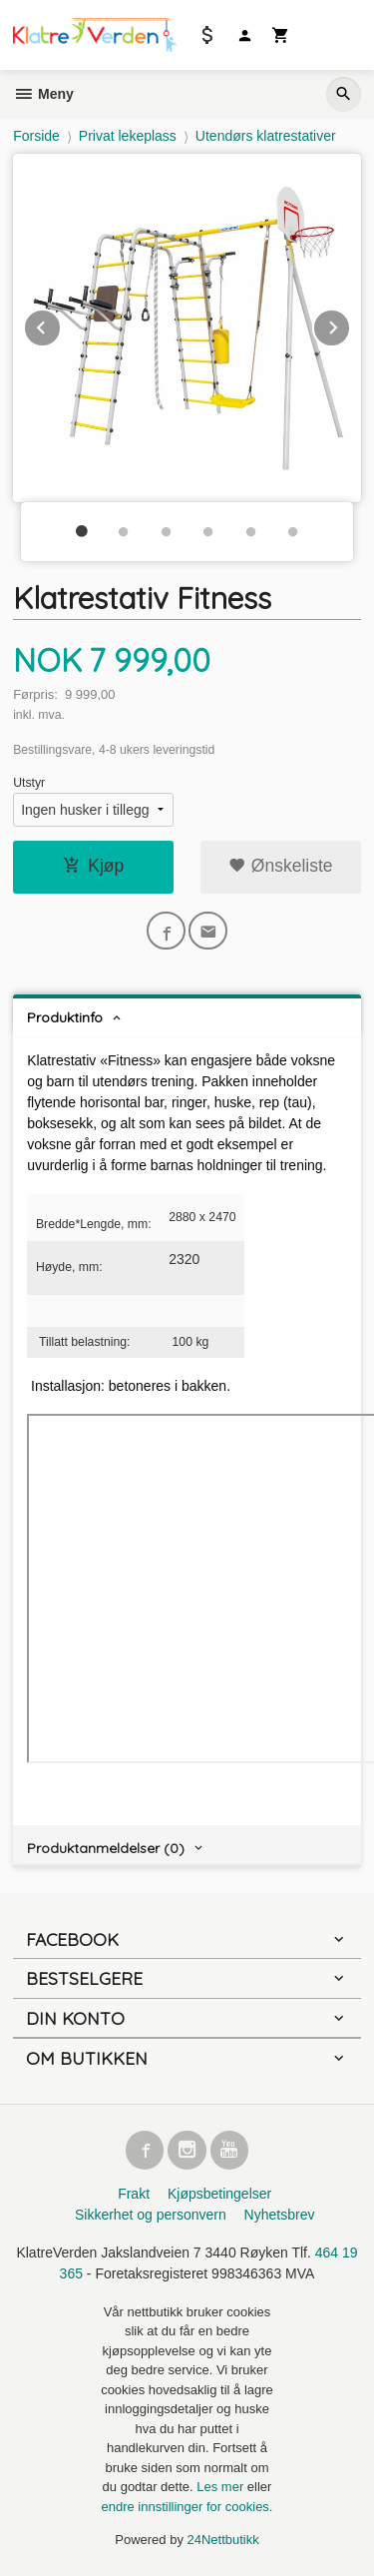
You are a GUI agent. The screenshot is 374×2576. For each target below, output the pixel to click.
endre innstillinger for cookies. (187, 2506)
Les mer (221, 2486)
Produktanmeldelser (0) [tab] (106, 1848)
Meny (43, 94)
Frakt (134, 2194)
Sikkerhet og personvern (150, 2215)
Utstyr (29, 783)
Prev (61, 324)
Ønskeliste (280, 866)
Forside (36, 136)
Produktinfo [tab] (65, 1017)
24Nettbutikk (223, 2539)
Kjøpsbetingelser (219, 2194)
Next (350, 324)
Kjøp (93, 866)
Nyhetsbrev (279, 2215)
